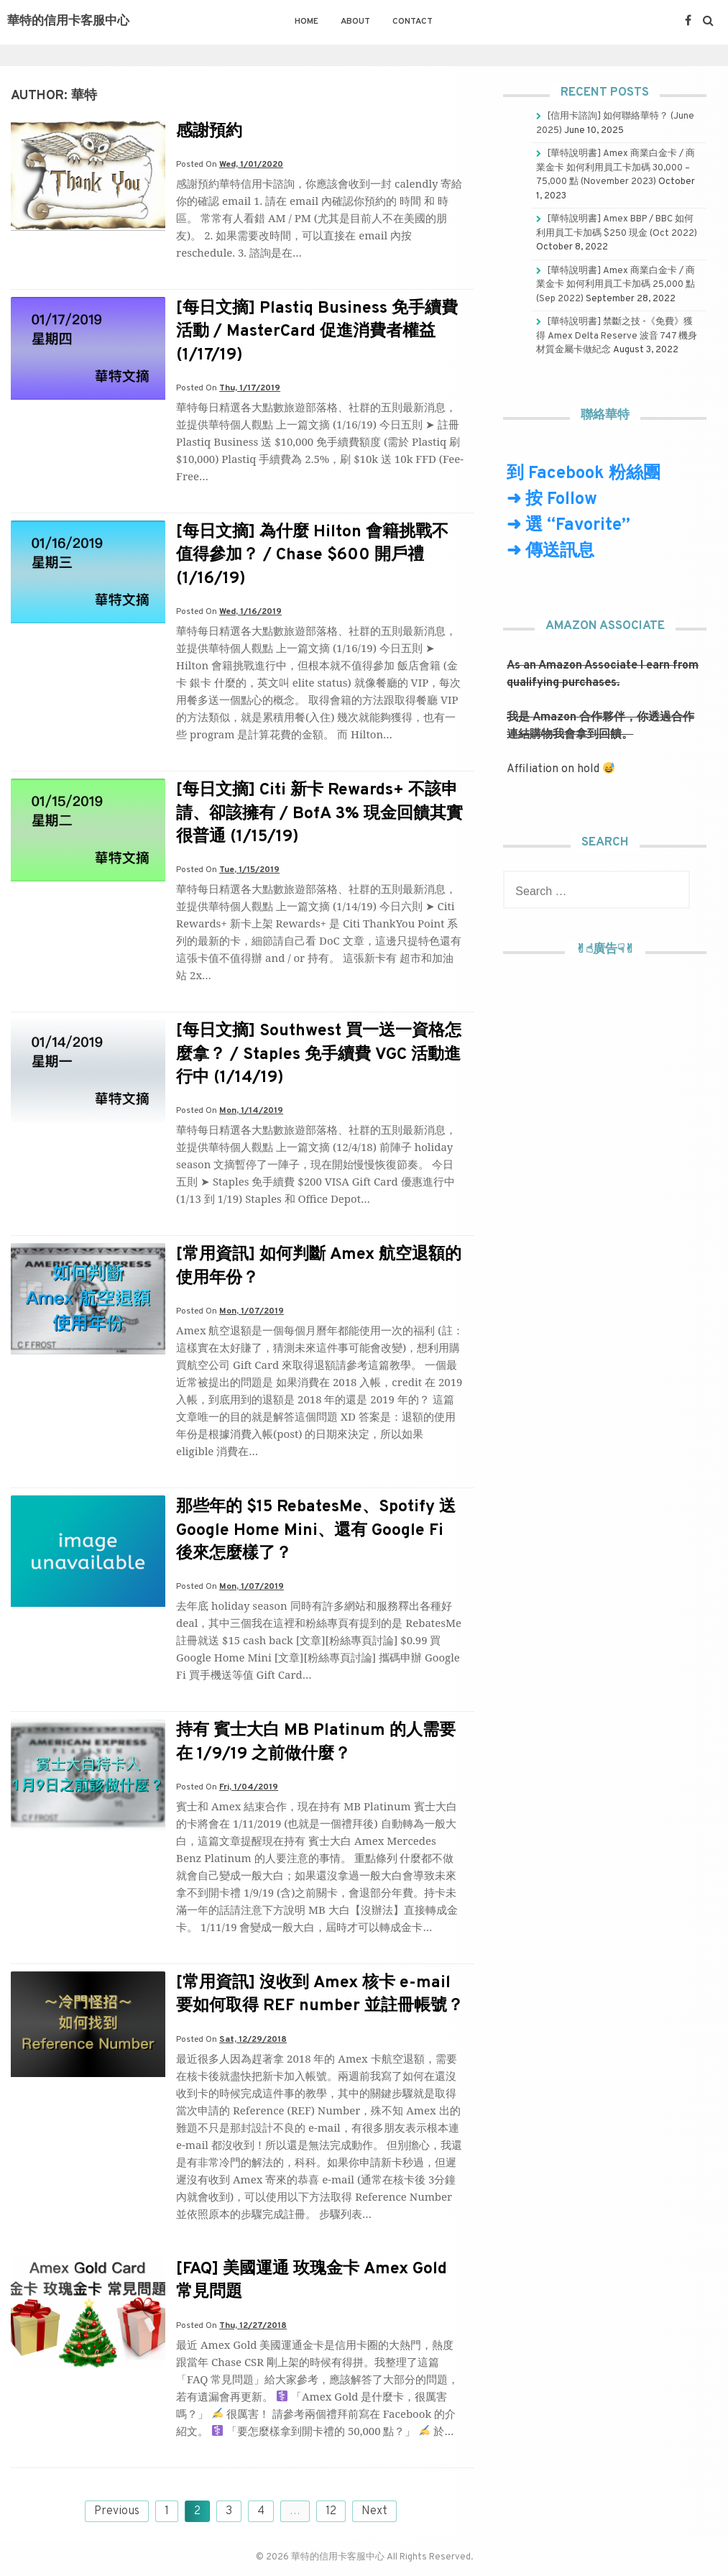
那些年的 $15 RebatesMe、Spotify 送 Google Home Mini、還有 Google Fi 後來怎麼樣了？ (316, 1530)
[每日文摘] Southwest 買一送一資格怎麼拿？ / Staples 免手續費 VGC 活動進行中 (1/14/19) (318, 1054)
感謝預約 (209, 132)
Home (306, 21)
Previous (116, 2511)
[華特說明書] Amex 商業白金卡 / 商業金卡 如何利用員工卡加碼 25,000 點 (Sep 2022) (615, 285)
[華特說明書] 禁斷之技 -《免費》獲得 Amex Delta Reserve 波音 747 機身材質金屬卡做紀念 (616, 336)
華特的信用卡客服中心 (68, 21)
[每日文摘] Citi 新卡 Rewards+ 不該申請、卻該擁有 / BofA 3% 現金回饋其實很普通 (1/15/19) (319, 813)
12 (331, 2511)
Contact (412, 21)
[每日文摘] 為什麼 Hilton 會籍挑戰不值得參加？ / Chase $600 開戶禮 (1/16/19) (312, 555)
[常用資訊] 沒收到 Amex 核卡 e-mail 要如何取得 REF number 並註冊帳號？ (320, 1995)
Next (374, 2511)
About (355, 21)
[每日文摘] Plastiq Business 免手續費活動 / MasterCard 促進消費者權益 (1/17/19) (317, 331)
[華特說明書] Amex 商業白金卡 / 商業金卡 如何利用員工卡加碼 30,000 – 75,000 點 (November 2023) (615, 168)
